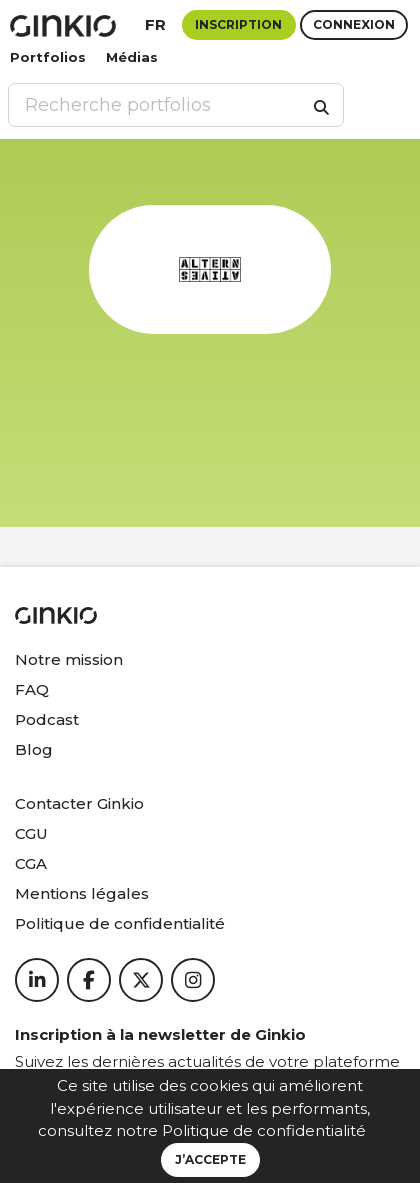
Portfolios (48, 57)
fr (155, 24)
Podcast (47, 719)
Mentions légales (82, 893)
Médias (132, 57)
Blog (34, 749)
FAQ (32, 689)
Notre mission (69, 659)
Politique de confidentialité (264, 1130)
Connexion (354, 24)
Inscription (238, 24)
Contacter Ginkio (79, 803)
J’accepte (210, 1159)
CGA (31, 863)
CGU (31, 833)
